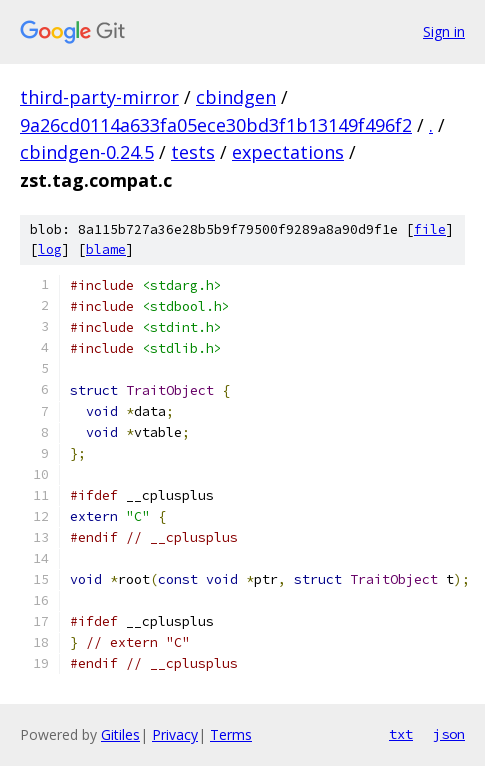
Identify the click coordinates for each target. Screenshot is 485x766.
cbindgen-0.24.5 (87, 152)
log (50, 249)
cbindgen (236, 97)
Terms (231, 734)
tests (193, 152)
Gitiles (120, 734)
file (430, 229)
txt (401, 734)
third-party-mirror (99, 97)
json (449, 734)
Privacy (175, 734)
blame (106, 249)
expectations (288, 152)
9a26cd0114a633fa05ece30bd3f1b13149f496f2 (216, 125)
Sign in (444, 31)
